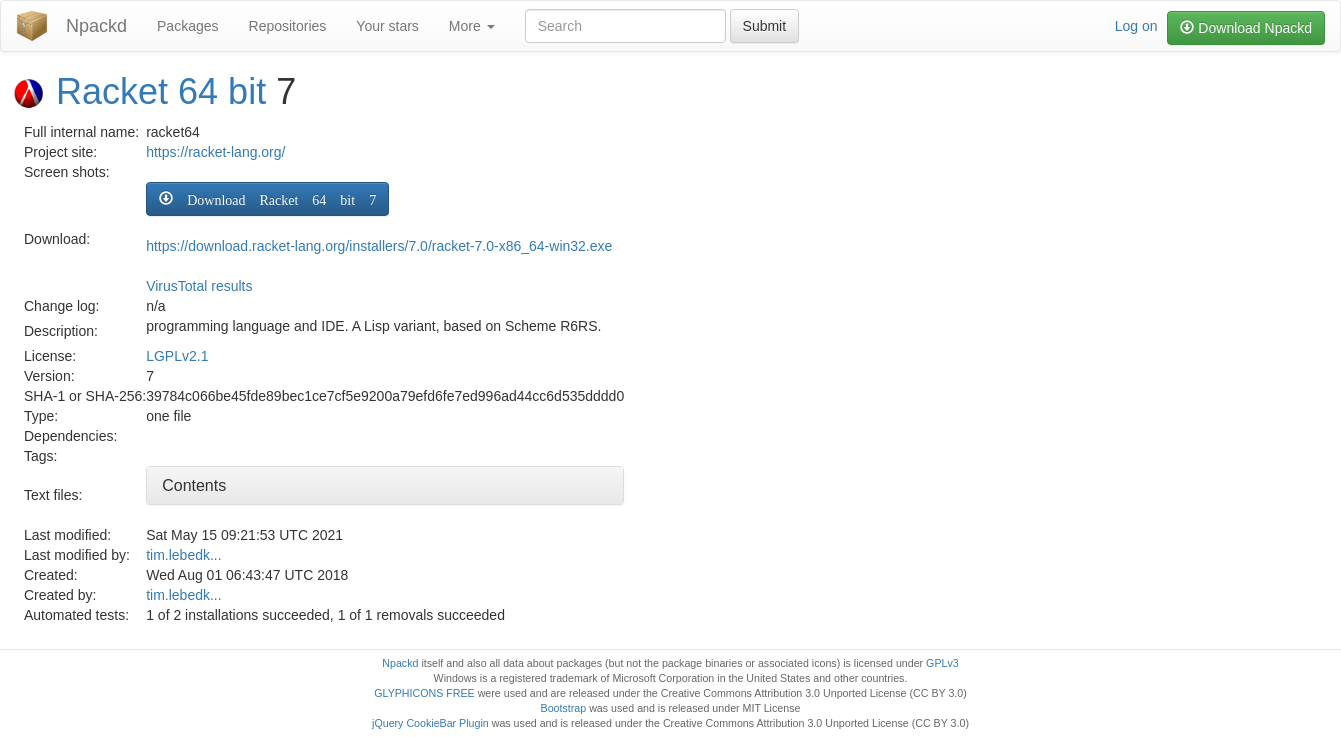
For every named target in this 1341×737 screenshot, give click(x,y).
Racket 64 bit (161, 91)
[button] (267, 199)
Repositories (288, 26)
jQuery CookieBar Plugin (430, 723)
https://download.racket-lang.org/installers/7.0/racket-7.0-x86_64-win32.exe (379, 246)
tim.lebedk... (183, 555)
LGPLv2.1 (177, 356)
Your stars (387, 26)
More (472, 26)
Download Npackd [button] (1246, 28)
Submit (765, 26)
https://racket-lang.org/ (215, 152)
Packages (187, 26)
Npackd (96, 26)
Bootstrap (564, 708)
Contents (194, 485)
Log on (1136, 26)
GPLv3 (942, 663)
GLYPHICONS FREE (424, 693)
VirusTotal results (199, 286)
